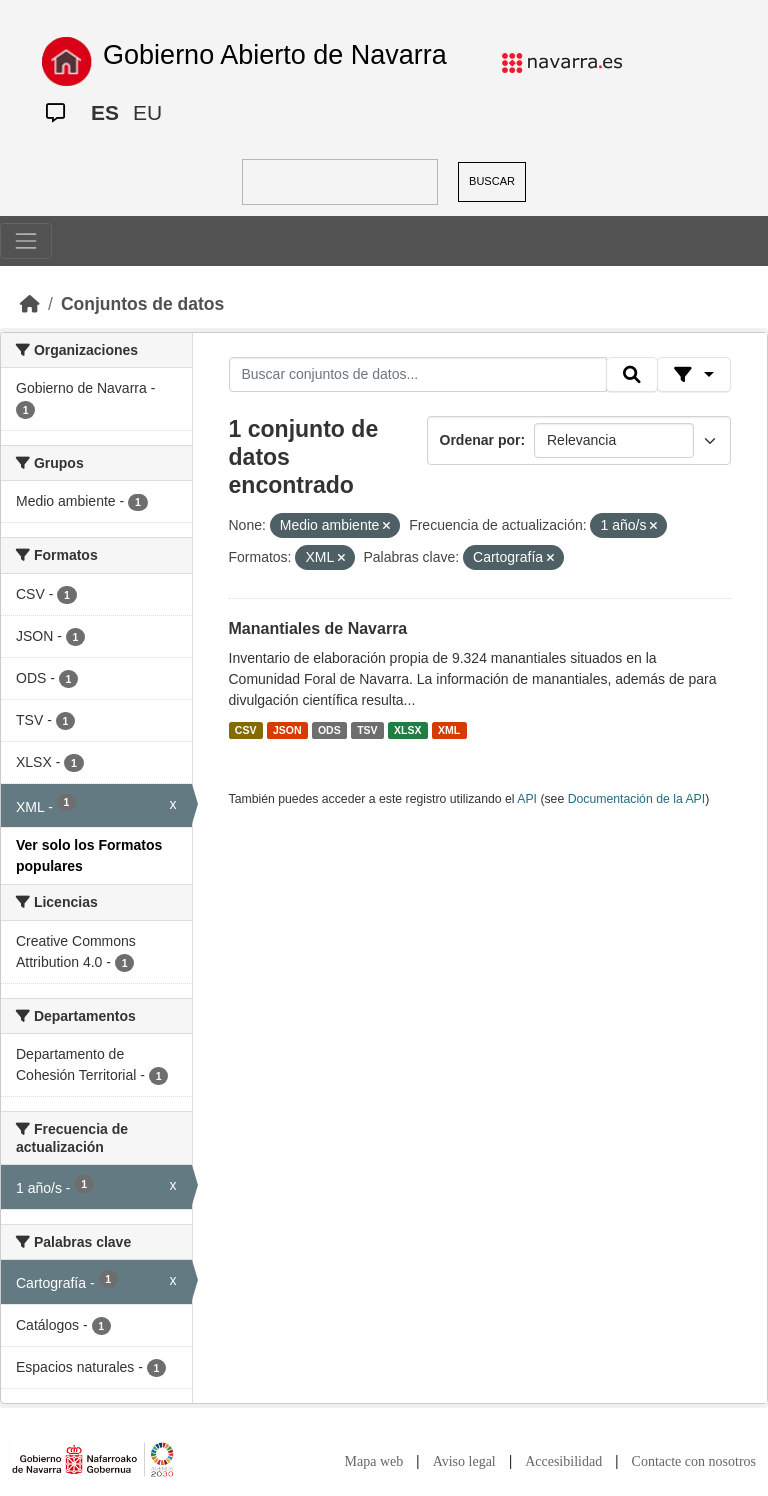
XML (449, 730)
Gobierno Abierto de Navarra (275, 55)
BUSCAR (492, 181)
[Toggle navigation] (26, 241)
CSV (246, 730)
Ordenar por (480, 440)
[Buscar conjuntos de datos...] (418, 375)
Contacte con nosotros (694, 1461)
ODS (329, 730)
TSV (367, 730)
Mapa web (374, 1461)
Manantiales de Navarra (318, 628)
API (527, 799)
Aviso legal (464, 1461)
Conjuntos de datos (142, 304)
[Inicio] (30, 304)
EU (147, 112)
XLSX (407, 730)
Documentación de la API (637, 799)
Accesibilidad (563, 1461)
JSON (287, 730)
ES (105, 112)
